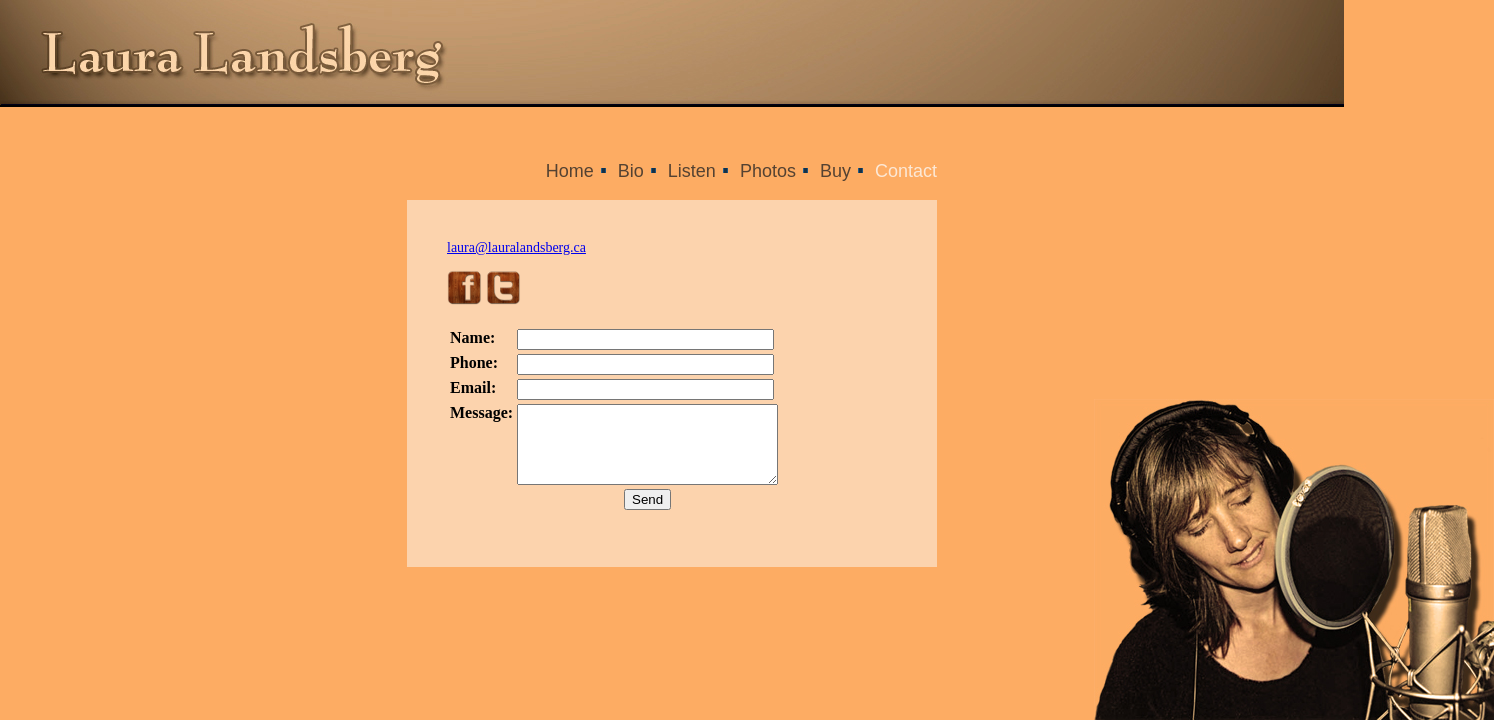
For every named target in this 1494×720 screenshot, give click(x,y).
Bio (631, 171)
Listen (692, 171)
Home (570, 171)
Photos (768, 171)
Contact (906, 171)
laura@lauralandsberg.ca (516, 247)
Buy (835, 171)
